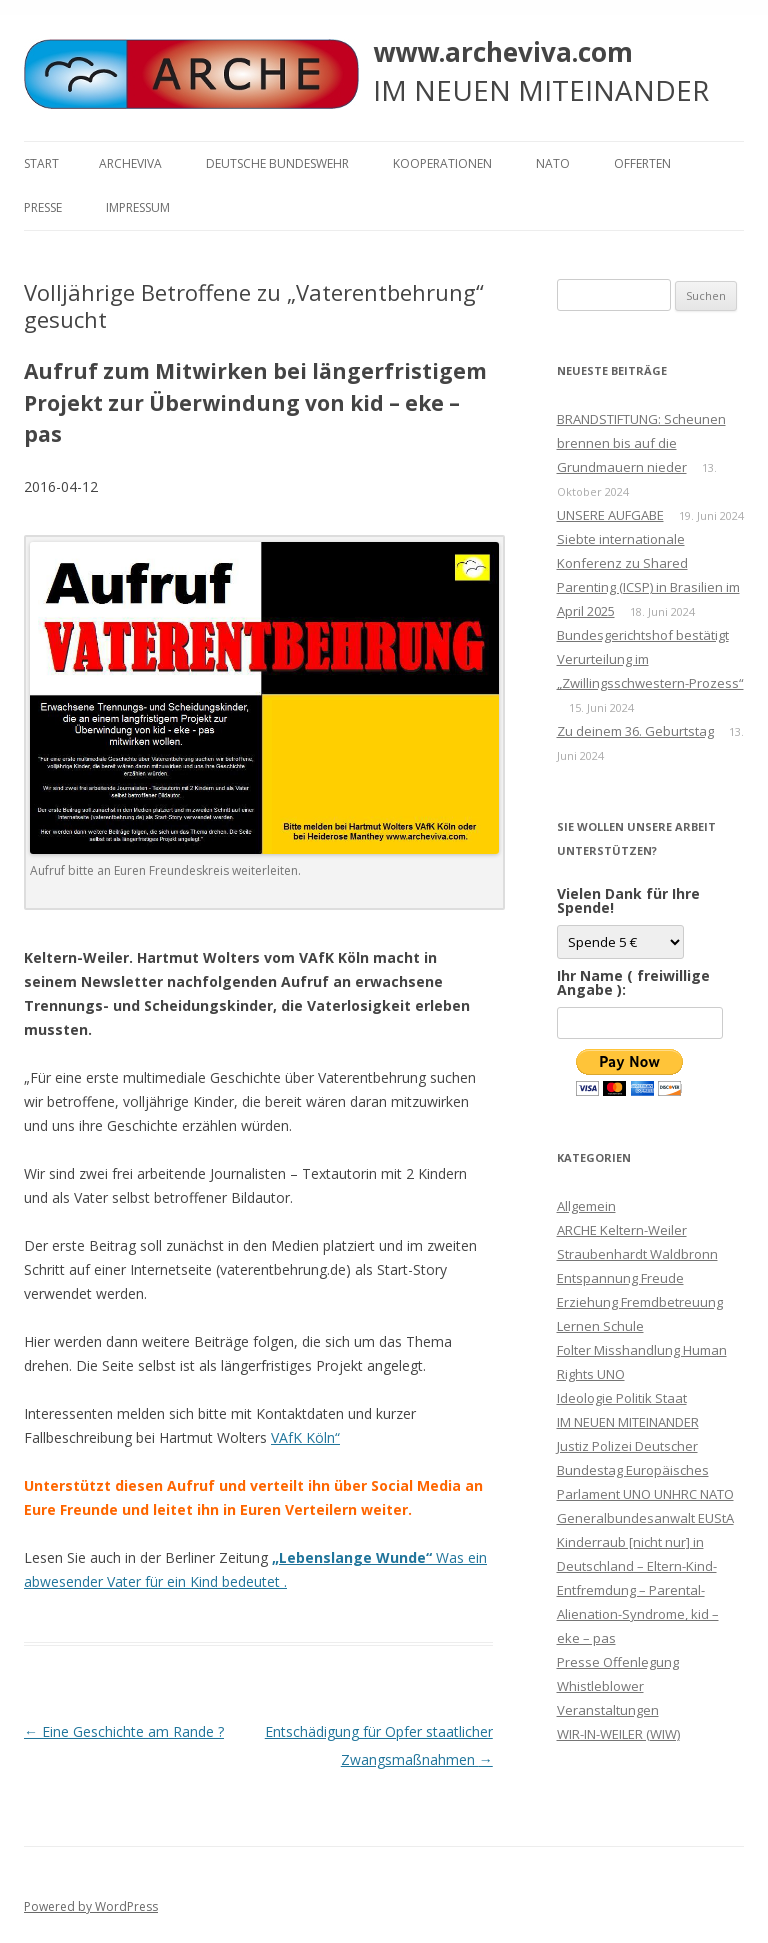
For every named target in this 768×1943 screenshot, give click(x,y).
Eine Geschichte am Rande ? (124, 1731)
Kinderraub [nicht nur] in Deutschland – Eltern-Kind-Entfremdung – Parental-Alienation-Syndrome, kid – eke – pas (638, 1590)
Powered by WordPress (91, 1906)
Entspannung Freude (620, 1278)
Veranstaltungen (608, 1710)
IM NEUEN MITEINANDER (628, 1422)
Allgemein (586, 1206)
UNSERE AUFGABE (610, 515)
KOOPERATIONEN (442, 163)
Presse (43, 207)
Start (41, 163)
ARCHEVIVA (130, 163)
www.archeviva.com (503, 52)
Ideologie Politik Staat (622, 1398)
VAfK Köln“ (305, 1437)
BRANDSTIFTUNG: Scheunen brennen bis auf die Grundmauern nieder (641, 443)
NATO (553, 163)
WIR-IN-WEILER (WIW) (618, 1734)
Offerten (642, 163)
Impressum (138, 207)
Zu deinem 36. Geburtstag (635, 731)
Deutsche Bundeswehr (277, 163)
